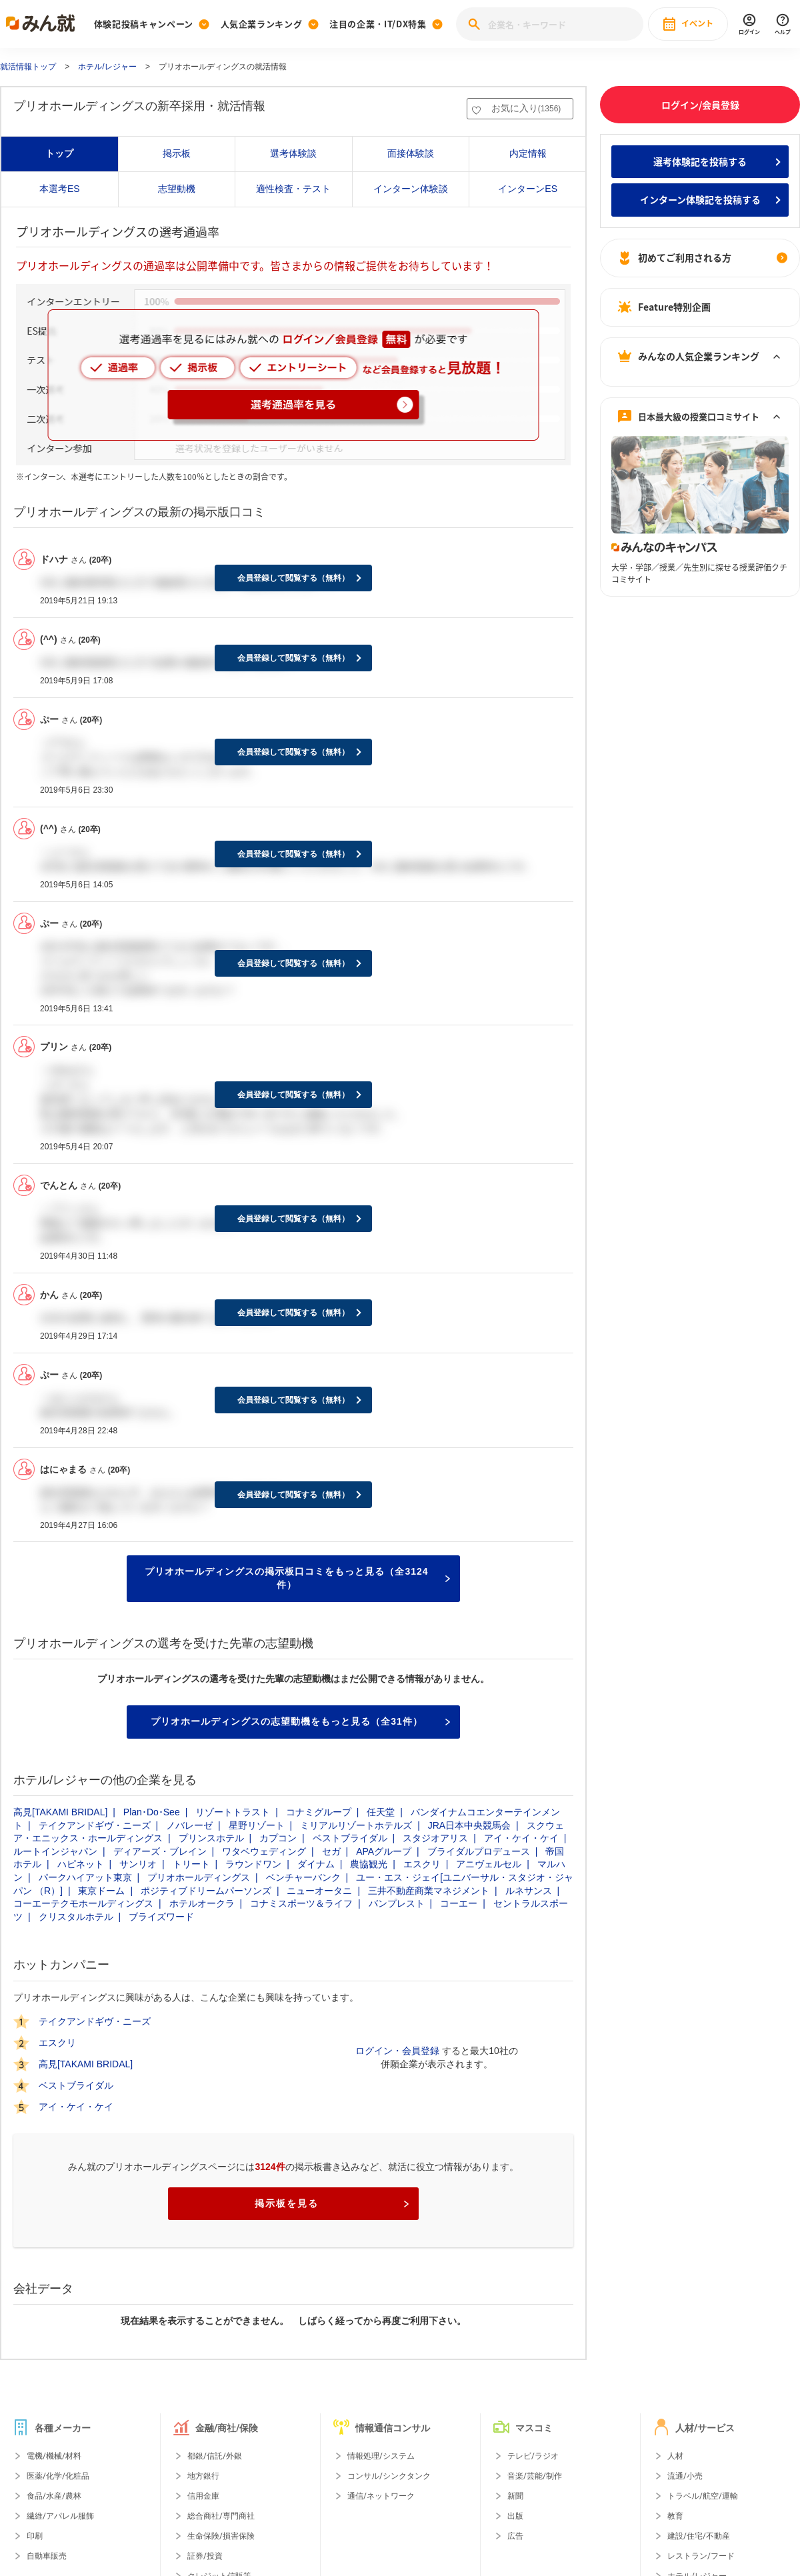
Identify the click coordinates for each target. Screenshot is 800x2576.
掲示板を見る (332, 2203)
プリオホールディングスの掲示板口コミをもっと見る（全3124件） (297, 1578)
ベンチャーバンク (303, 1877)
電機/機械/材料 (54, 2456)
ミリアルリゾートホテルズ (356, 1825)
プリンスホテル (211, 1838)
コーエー (458, 1903)
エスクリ (422, 1864)
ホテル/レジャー (107, 66)
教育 (675, 2516)
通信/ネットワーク (381, 2496)
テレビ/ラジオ (533, 2456)
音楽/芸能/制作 (534, 2476)
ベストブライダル (350, 1838)
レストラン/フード (701, 2556)
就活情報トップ (28, 66)
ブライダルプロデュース (478, 1851)
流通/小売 (685, 2476)
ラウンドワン (253, 1864)
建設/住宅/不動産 (698, 2536)
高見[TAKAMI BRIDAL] (60, 1812)
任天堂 (381, 1812)
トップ (59, 153)
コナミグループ (318, 1812)
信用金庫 (203, 2496)
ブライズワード (161, 1916)
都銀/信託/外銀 (214, 2456)
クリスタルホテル (76, 1916)
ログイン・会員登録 (397, 2050)
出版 (515, 2516)
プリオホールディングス (198, 1877)
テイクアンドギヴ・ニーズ (95, 1825)
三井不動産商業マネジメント (428, 1890)
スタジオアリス (435, 1838)
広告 (515, 2536)
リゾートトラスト (232, 1812)
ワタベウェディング (264, 1851)
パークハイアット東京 (85, 1877)
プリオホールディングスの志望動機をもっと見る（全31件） (300, 1721)
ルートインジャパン (55, 1851)
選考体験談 (293, 153)
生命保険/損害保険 (221, 2536)
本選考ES (59, 188)
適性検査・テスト (293, 188)
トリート (191, 1864)
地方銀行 (203, 2476)
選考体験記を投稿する (700, 161)
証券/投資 (205, 2556)
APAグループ (383, 1851)
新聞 (515, 2496)
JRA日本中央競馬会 (469, 1825)
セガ (331, 1851)
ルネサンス (528, 1890)
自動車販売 (47, 2556)
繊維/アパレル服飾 (60, 2516)
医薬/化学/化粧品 (58, 2476)
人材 (675, 2456)
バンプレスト (397, 1903)
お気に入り (526, 108)
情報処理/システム (381, 2456)
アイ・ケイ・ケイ (521, 1838)
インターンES (527, 188)
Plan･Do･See (151, 1812)
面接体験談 (410, 153)
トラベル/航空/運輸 (702, 2496)
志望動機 (176, 188)
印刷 (35, 2536)
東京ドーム (101, 1890)
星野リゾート (257, 1825)
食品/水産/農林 (54, 2496)
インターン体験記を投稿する (700, 199)
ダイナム (316, 1864)
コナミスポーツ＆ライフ (301, 1903)
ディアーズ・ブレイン (160, 1851)
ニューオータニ (319, 1890)
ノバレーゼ (189, 1825)
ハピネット (80, 1864)
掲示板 (177, 153)
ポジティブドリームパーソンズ (206, 1890)
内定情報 (528, 153)
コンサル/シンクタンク (389, 2476)
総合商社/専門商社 (221, 2516)
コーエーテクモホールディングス (83, 1903)
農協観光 (368, 1864)
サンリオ (138, 1864)
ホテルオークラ (202, 1903)
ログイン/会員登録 (700, 104)
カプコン (278, 1838)
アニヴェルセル (488, 1864)
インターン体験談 (410, 188)
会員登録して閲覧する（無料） (293, 578)
